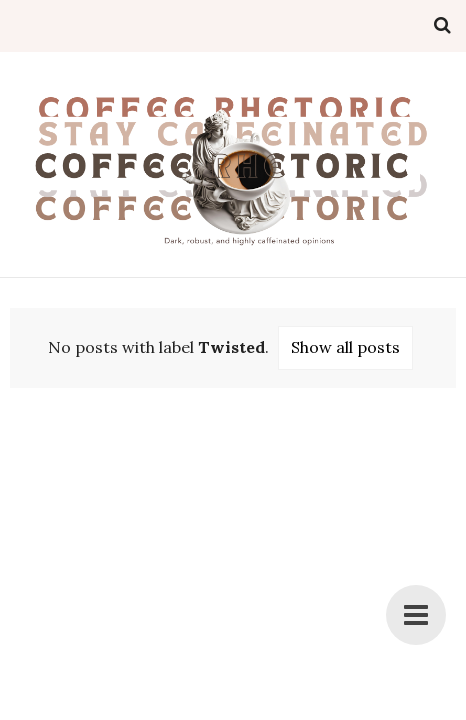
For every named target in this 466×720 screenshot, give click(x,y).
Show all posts (345, 347)
